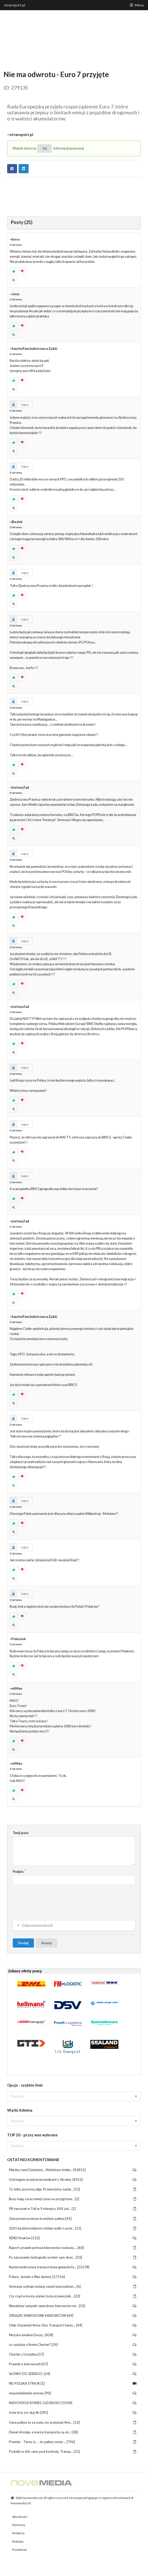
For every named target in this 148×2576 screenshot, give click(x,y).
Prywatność (19, 2549)
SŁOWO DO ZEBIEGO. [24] (73, 2374)
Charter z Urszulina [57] (73, 2354)
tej (44, 148)
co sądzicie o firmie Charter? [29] (73, 2345)
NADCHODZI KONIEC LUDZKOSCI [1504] (73, 2403)
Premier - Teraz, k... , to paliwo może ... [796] (73, 2442)
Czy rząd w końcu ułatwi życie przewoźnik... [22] (73, 2296)
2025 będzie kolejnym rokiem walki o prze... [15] (73, 2228)
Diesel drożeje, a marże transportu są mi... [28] (73, 2432)
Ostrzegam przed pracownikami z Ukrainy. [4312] (73, 2179)
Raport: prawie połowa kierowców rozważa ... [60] (73, 2248)
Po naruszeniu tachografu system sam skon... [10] (73, 2257)
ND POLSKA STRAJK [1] (73, 2383)
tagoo (19, 404)
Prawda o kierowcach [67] (73, 2364)
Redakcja (18, 2533)
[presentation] (51, 1899)
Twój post (21, 1833)
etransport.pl (14, 5)
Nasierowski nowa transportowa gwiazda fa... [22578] (73, 2267)
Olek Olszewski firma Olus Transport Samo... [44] (73, 2325)
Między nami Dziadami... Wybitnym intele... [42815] (73, 2170)
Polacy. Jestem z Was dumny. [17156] (73, 2277)
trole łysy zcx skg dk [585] (73, 2412)
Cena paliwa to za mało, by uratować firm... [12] (73, 2422)
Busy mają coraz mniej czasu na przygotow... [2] (73, 2199)
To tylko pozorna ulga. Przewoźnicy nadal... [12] (73, 2189)
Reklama (17, 2541)
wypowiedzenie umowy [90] (73, 2393)
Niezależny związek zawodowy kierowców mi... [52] (73, 2306)
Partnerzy (18, 2525)
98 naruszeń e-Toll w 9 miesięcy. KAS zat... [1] (73, 2209)
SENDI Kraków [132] (73, 2238)
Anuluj (46, 1943)
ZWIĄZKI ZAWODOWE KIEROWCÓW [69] (73, 2315)
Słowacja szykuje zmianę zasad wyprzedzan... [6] (73, 2286)
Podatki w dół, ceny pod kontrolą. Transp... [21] (73, 2451)
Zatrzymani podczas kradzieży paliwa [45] (73, 2218)
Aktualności (20, 2516)
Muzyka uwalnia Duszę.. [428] (73, 2335)
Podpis (18, 1871)
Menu (136, 5)
